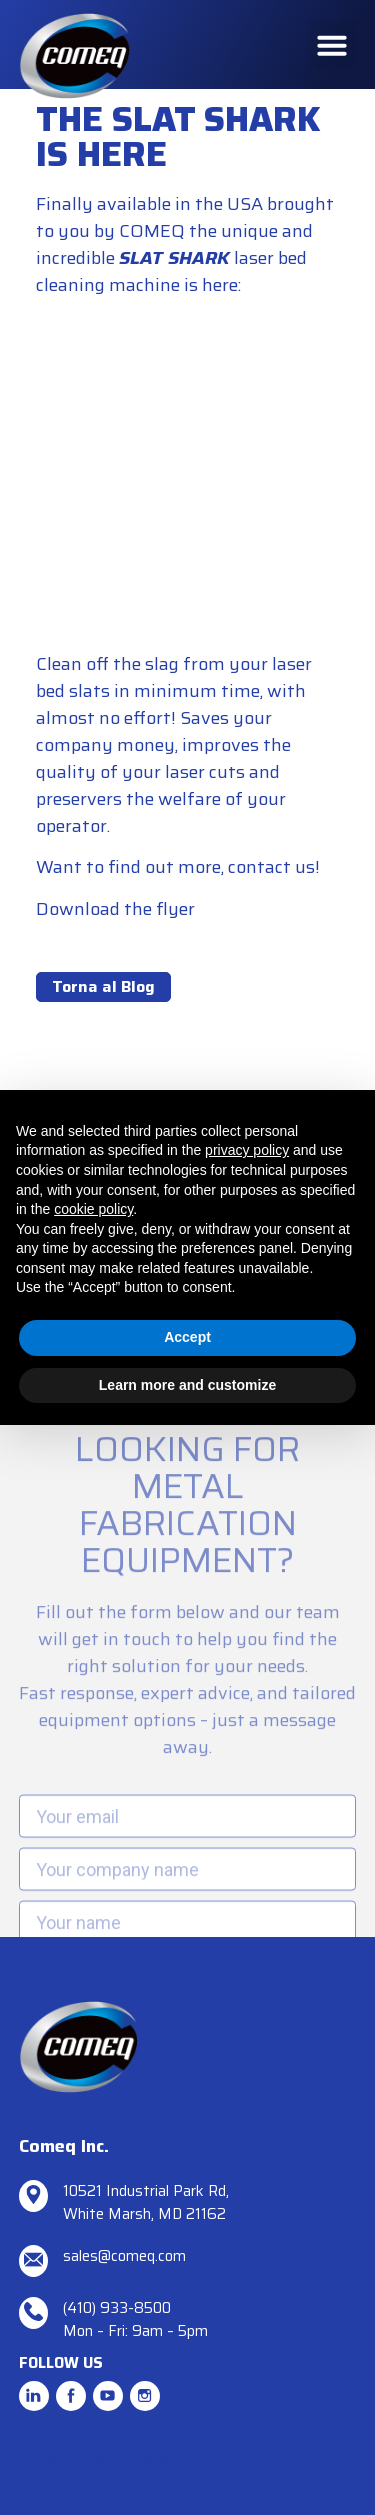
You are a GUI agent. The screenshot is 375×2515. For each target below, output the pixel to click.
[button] (332, 45)
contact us (271, 867)
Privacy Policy (69, 2458)
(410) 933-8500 (117, 2308)
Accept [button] (187, 1337)
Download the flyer (115, 909)
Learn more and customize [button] (187, 1385)
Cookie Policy (171, 2458)
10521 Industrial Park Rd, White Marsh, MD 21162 (146, 2202)
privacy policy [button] (247, 1150)
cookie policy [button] (93, 1209)
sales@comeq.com (124, 2256)
